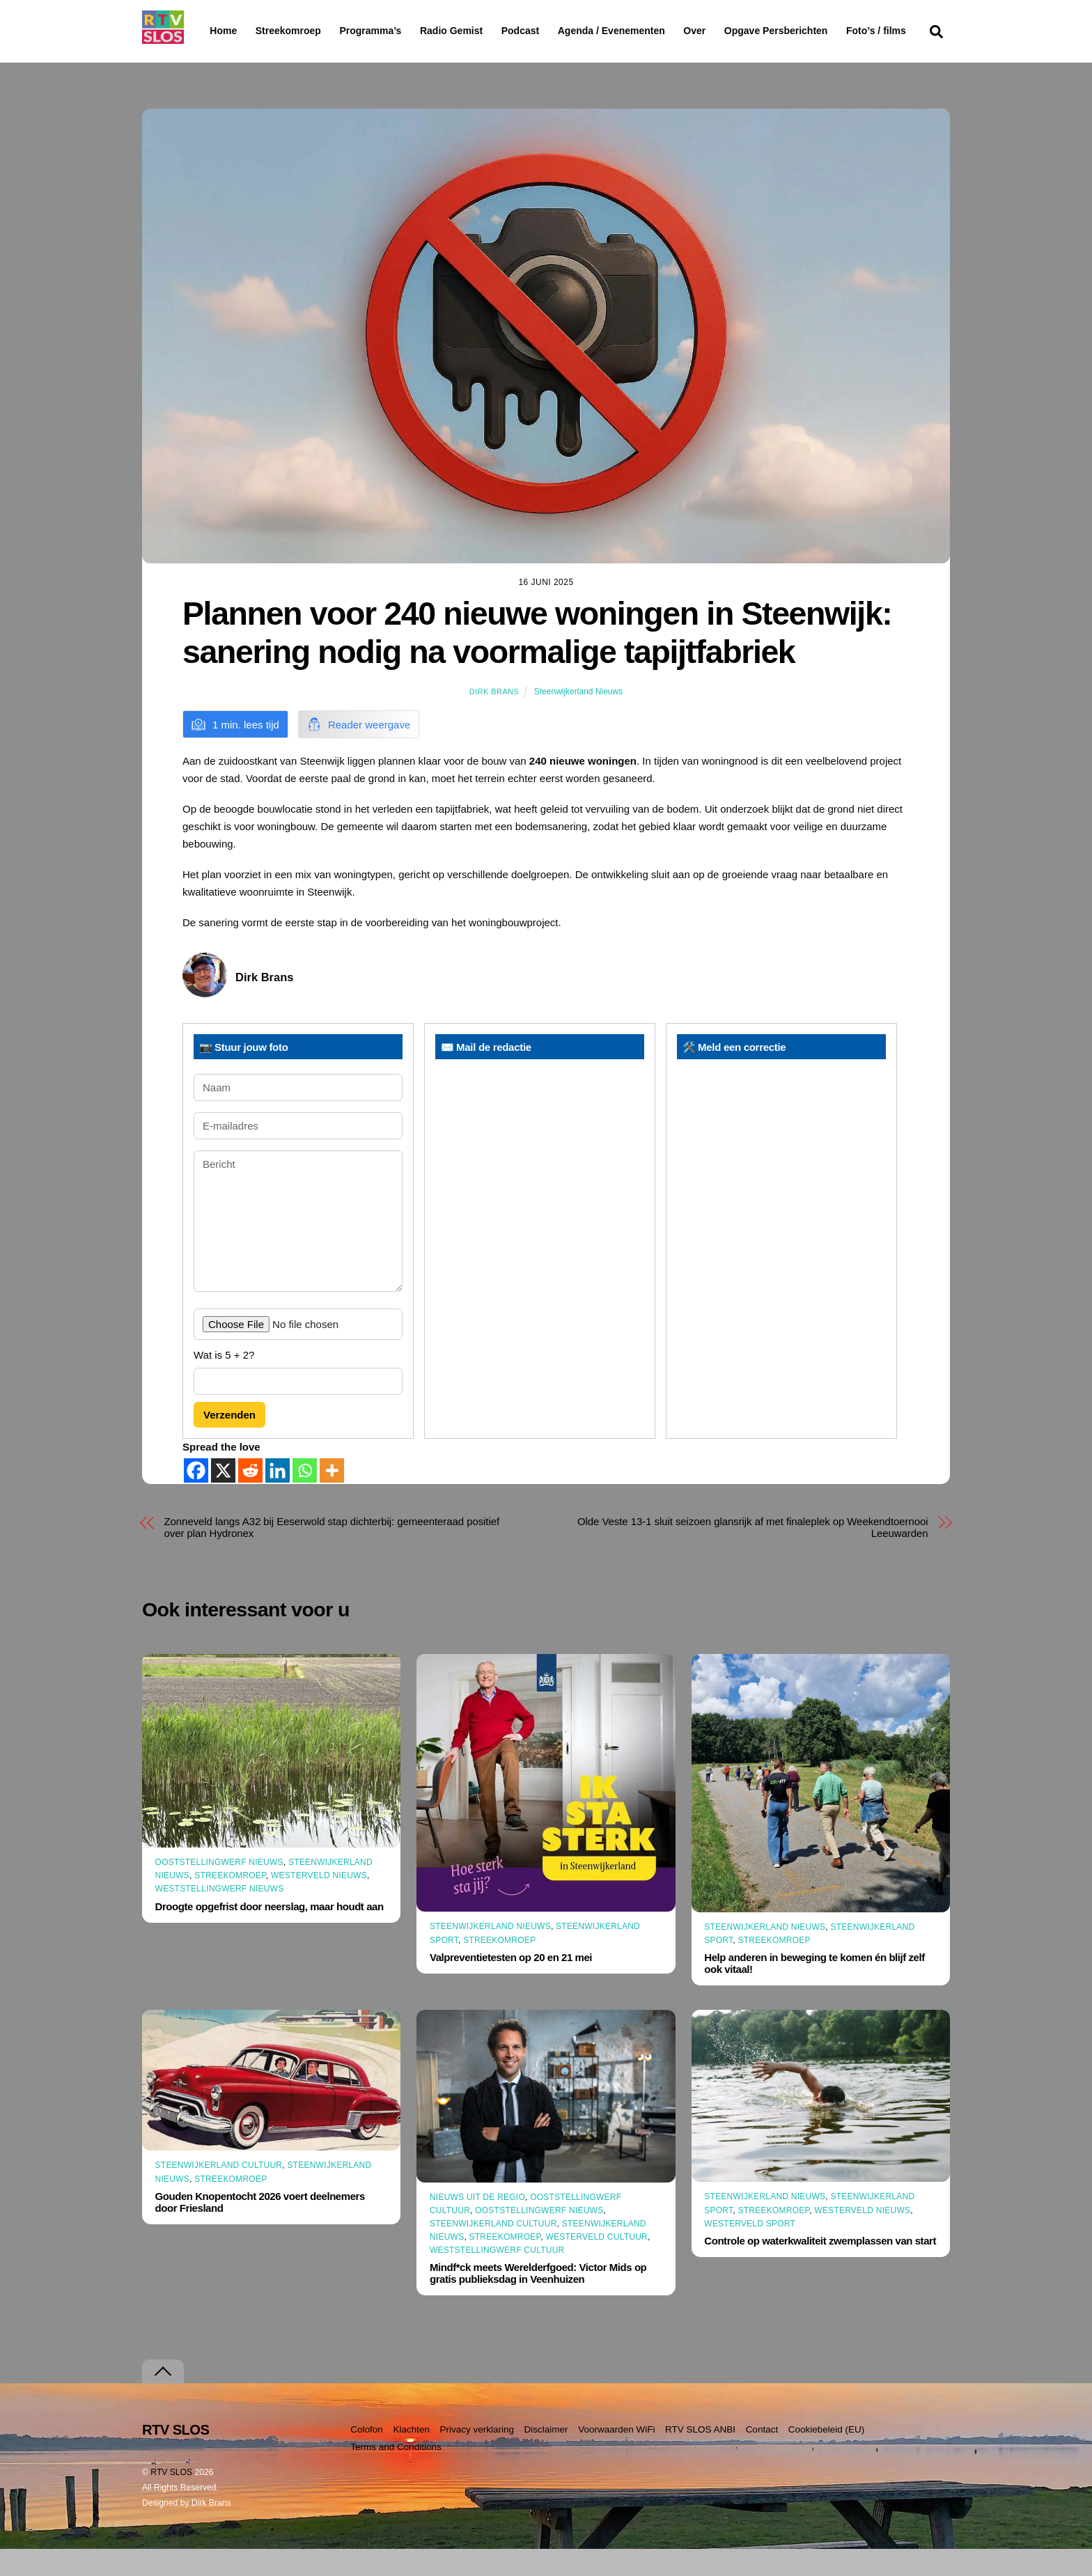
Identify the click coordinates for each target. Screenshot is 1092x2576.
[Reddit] (250, 1497)
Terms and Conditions (396, 2473)
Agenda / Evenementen (647, 30)
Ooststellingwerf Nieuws (219, 1889)
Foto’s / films (242, 58)
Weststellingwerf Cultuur (497, 2277)
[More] (332, 1497)
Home (212, 30)
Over (730, 30)
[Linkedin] (277, 1497)
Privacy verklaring (476, 2456)
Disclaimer (546, 2456)
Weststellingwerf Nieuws (219, 1916)
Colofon (366, 2456)
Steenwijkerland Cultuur (219, 2192)
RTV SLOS (171, 2499)
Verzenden (229, 1442)
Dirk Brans (494, 719)
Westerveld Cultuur (596, 2264)
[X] (223, 1497)
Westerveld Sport (749, 2251)
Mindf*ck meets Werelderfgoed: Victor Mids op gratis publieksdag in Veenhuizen (538, 2300)
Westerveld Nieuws (319, 1902)
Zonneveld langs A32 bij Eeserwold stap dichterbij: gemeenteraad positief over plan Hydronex (332, 1554)
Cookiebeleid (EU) (826, 2456)
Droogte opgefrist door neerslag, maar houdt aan (269, 1933)
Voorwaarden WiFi (616, 2456)
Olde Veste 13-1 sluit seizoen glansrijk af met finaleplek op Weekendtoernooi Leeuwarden (752, 1554)
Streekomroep (291, 31)
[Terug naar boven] (163, 2399)
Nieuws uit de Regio (477, 2223)
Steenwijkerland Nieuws (578, 719)
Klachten (411, 2456)
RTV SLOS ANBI (700, 2456)
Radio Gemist (486, 30)
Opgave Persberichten (825, 31)
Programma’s (397, 31)
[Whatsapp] (304, 1497)
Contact (762, 2456)
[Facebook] (196, 1497)
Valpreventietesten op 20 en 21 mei (511, 1984)
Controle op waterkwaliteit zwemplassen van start (820, 2268)
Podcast (556, 30)
